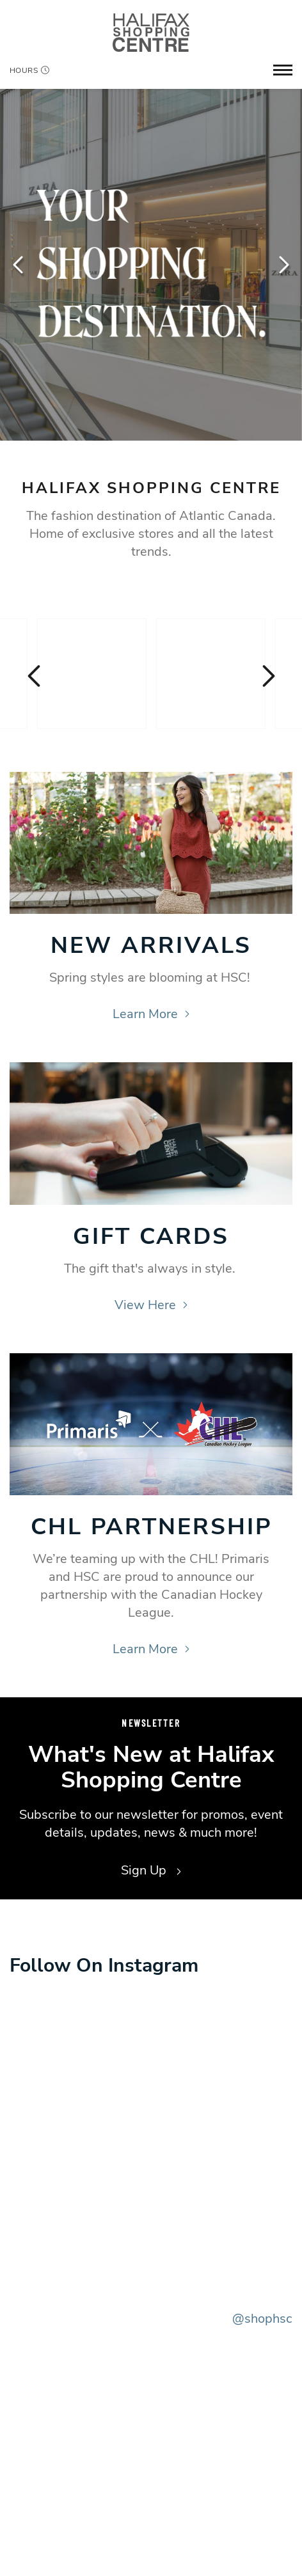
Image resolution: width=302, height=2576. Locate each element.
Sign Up (151, 1870)
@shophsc (262, 2318)
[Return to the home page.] (151, 32)
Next (282, 264)
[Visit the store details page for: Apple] (211, 673)
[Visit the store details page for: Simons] (92, 673)
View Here (151, 1305)
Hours (29, 70)
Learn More (151, 1014)
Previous (19, 264)
